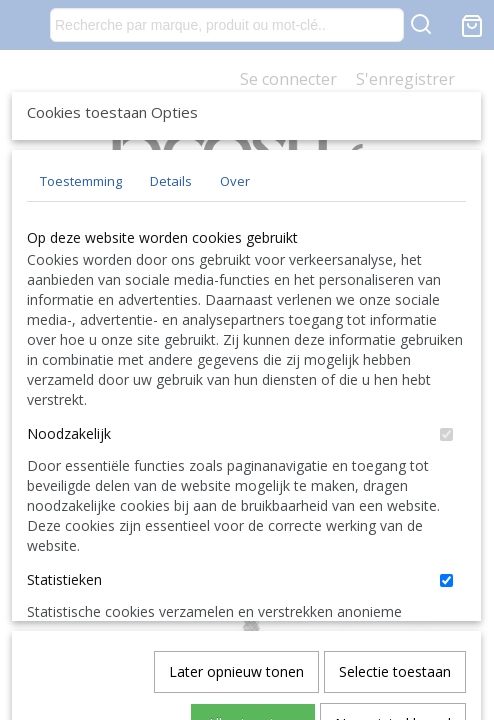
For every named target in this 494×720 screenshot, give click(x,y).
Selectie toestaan (395, 593)
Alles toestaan (253, 645)
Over (235, 329)
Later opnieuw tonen (236, 593)
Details (171, 329)
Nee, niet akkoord (393, 645)
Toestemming (81, 329)
